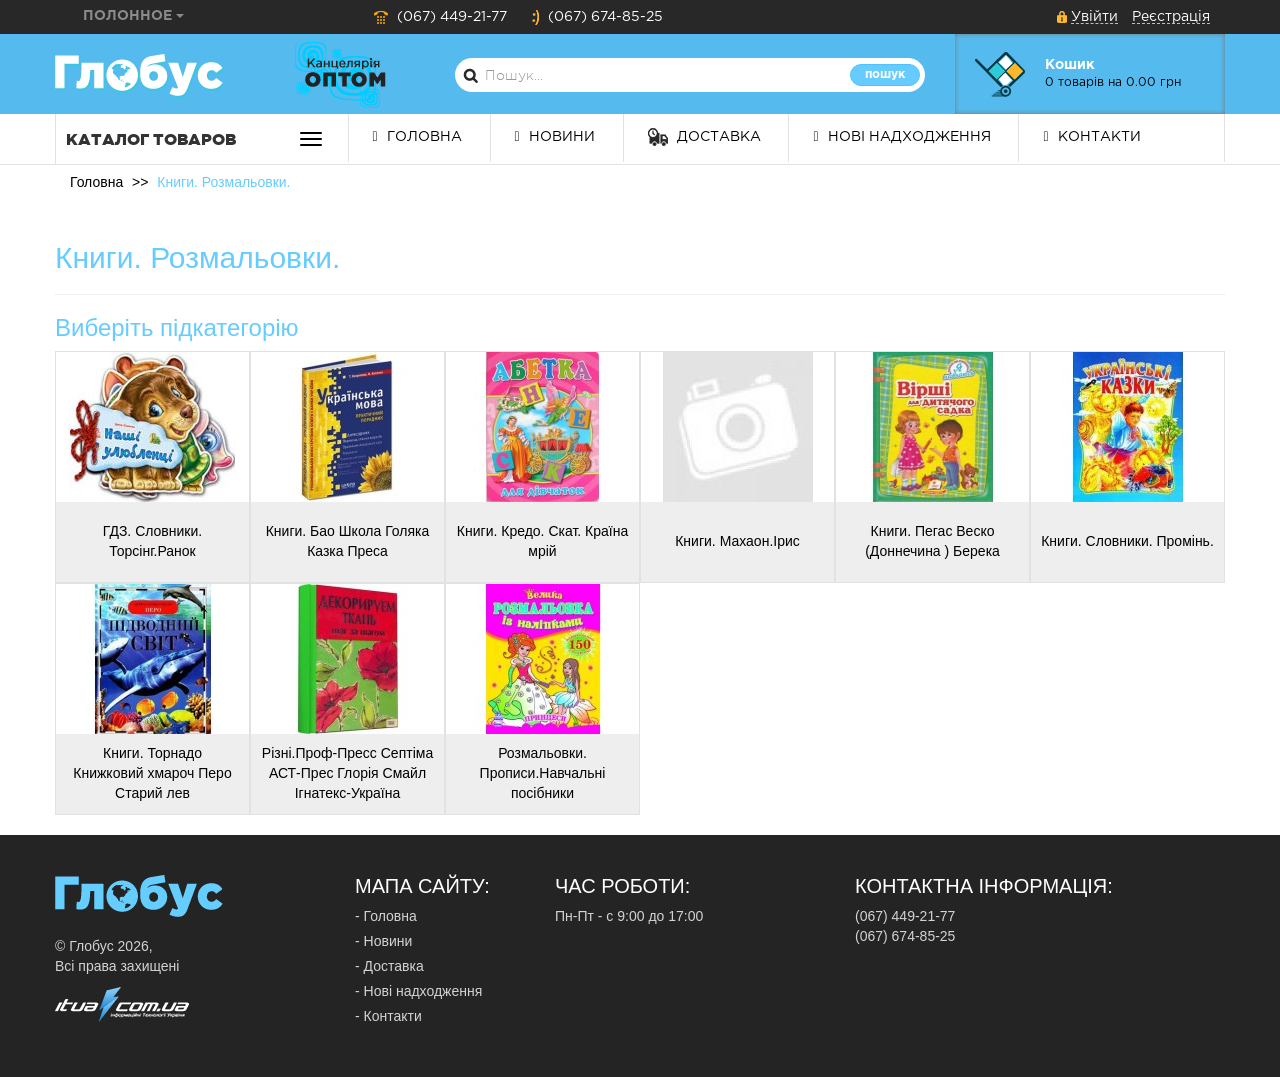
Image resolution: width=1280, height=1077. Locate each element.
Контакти (1091, 137)
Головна (417, 137)
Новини (555, 137)
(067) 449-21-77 (440, 17)
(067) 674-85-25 (597, 17)
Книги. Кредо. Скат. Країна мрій (542, 541)
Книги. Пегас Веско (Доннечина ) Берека (932, 541)
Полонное (133, 16)
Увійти (1094, 17)
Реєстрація (1171, 17)
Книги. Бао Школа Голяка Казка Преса (348, 541)
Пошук (885, 74)
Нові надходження (901, 137)
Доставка (704, 137)
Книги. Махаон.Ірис (737, 541)
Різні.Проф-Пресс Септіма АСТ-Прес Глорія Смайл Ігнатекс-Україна (347, 773)
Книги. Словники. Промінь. (1127, 541)
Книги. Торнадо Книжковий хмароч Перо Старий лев (152, 773)
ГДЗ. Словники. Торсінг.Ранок (152, 541)
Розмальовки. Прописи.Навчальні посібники (543, 773)
